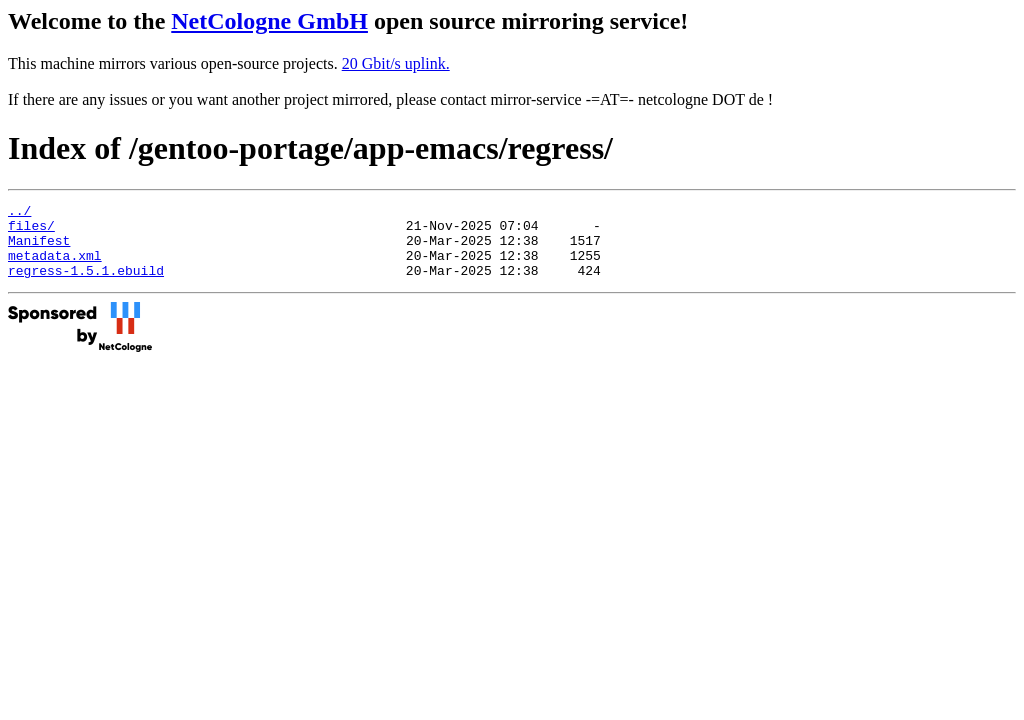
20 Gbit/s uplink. (396, 63)
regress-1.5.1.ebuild (86, 285)
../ (19, 213)
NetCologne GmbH (269, 21)
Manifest (39, 249)
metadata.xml (55, 267)
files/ (31, 231)
